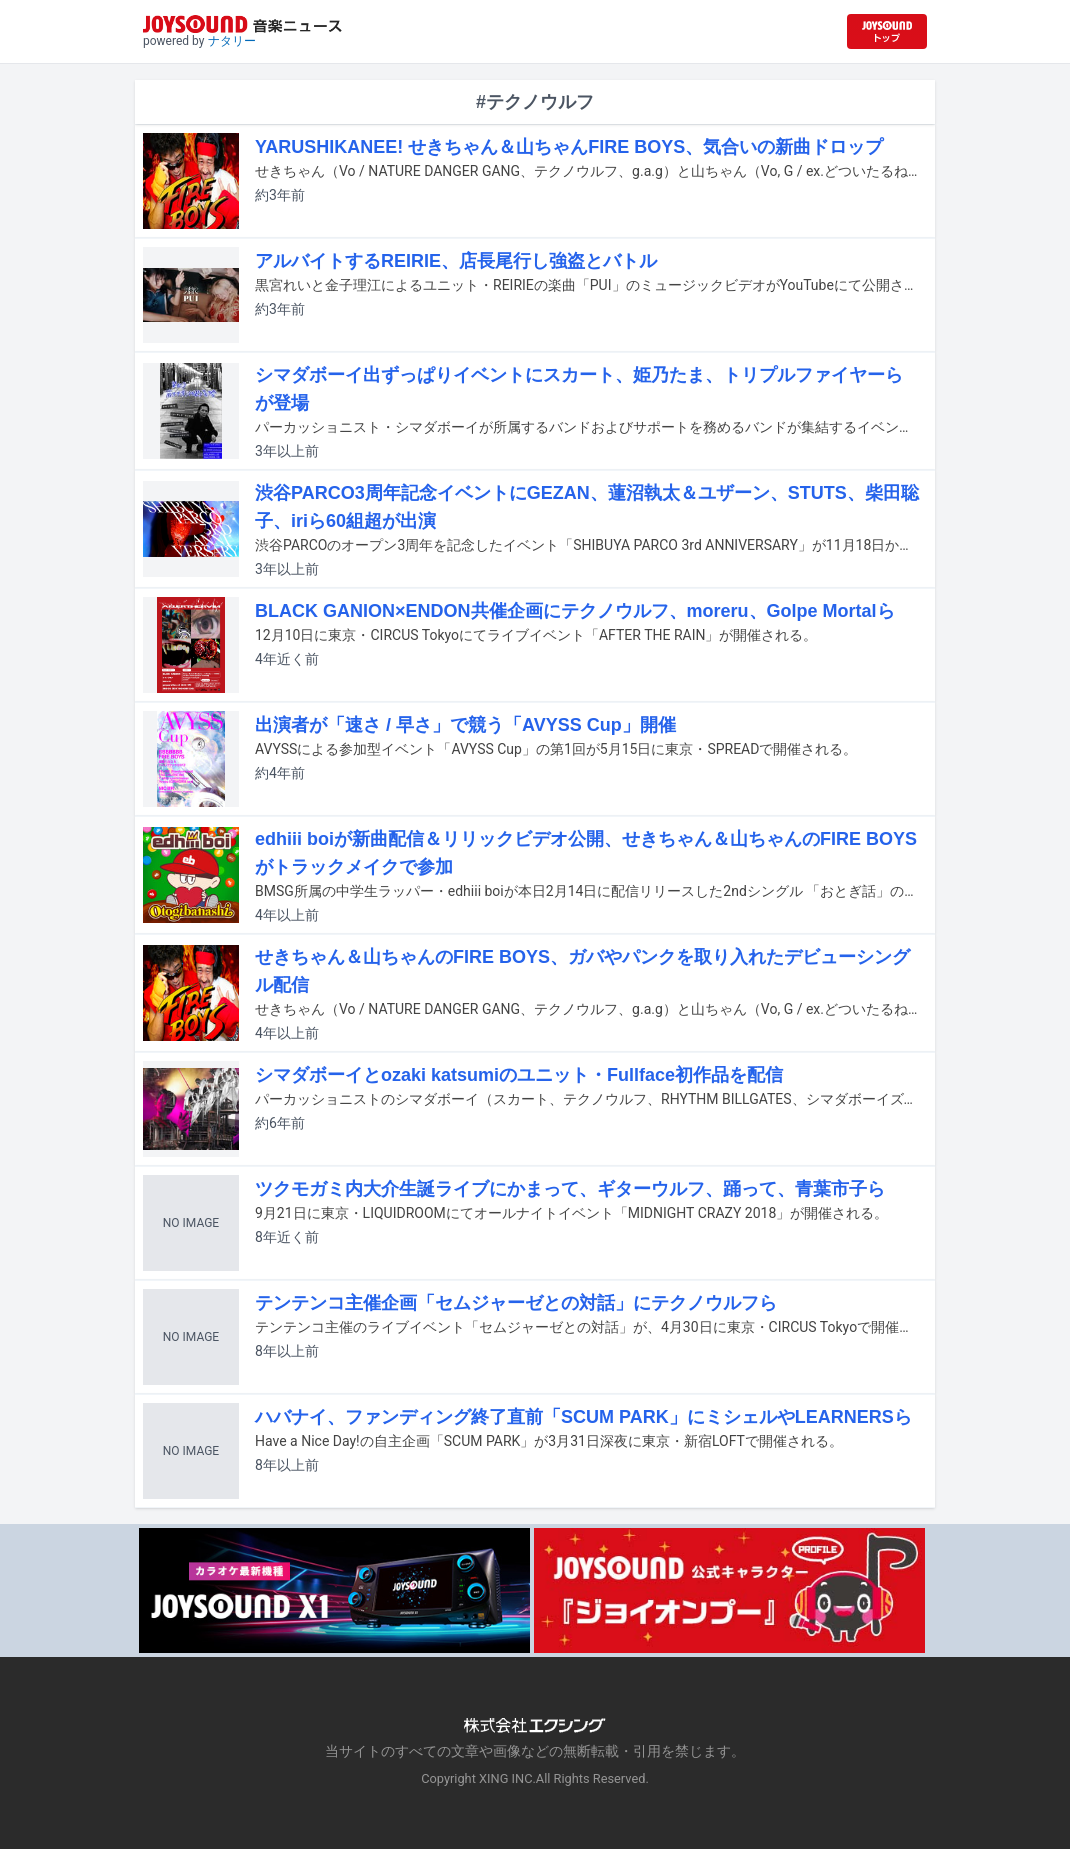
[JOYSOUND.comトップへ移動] (887, 31)
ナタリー (232, 41)
